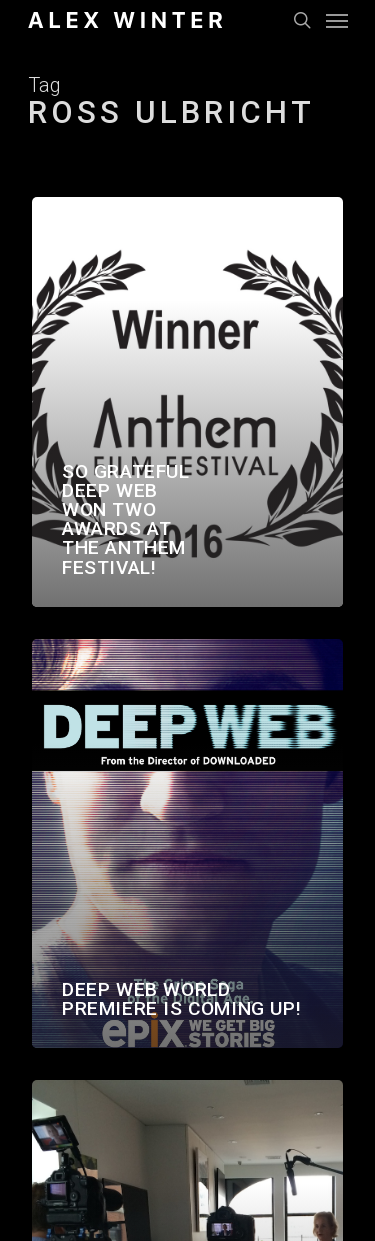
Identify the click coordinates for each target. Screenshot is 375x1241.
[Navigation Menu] (337, 20)
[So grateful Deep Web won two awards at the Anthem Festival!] (187, 402)
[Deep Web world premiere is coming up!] (187, 844)
